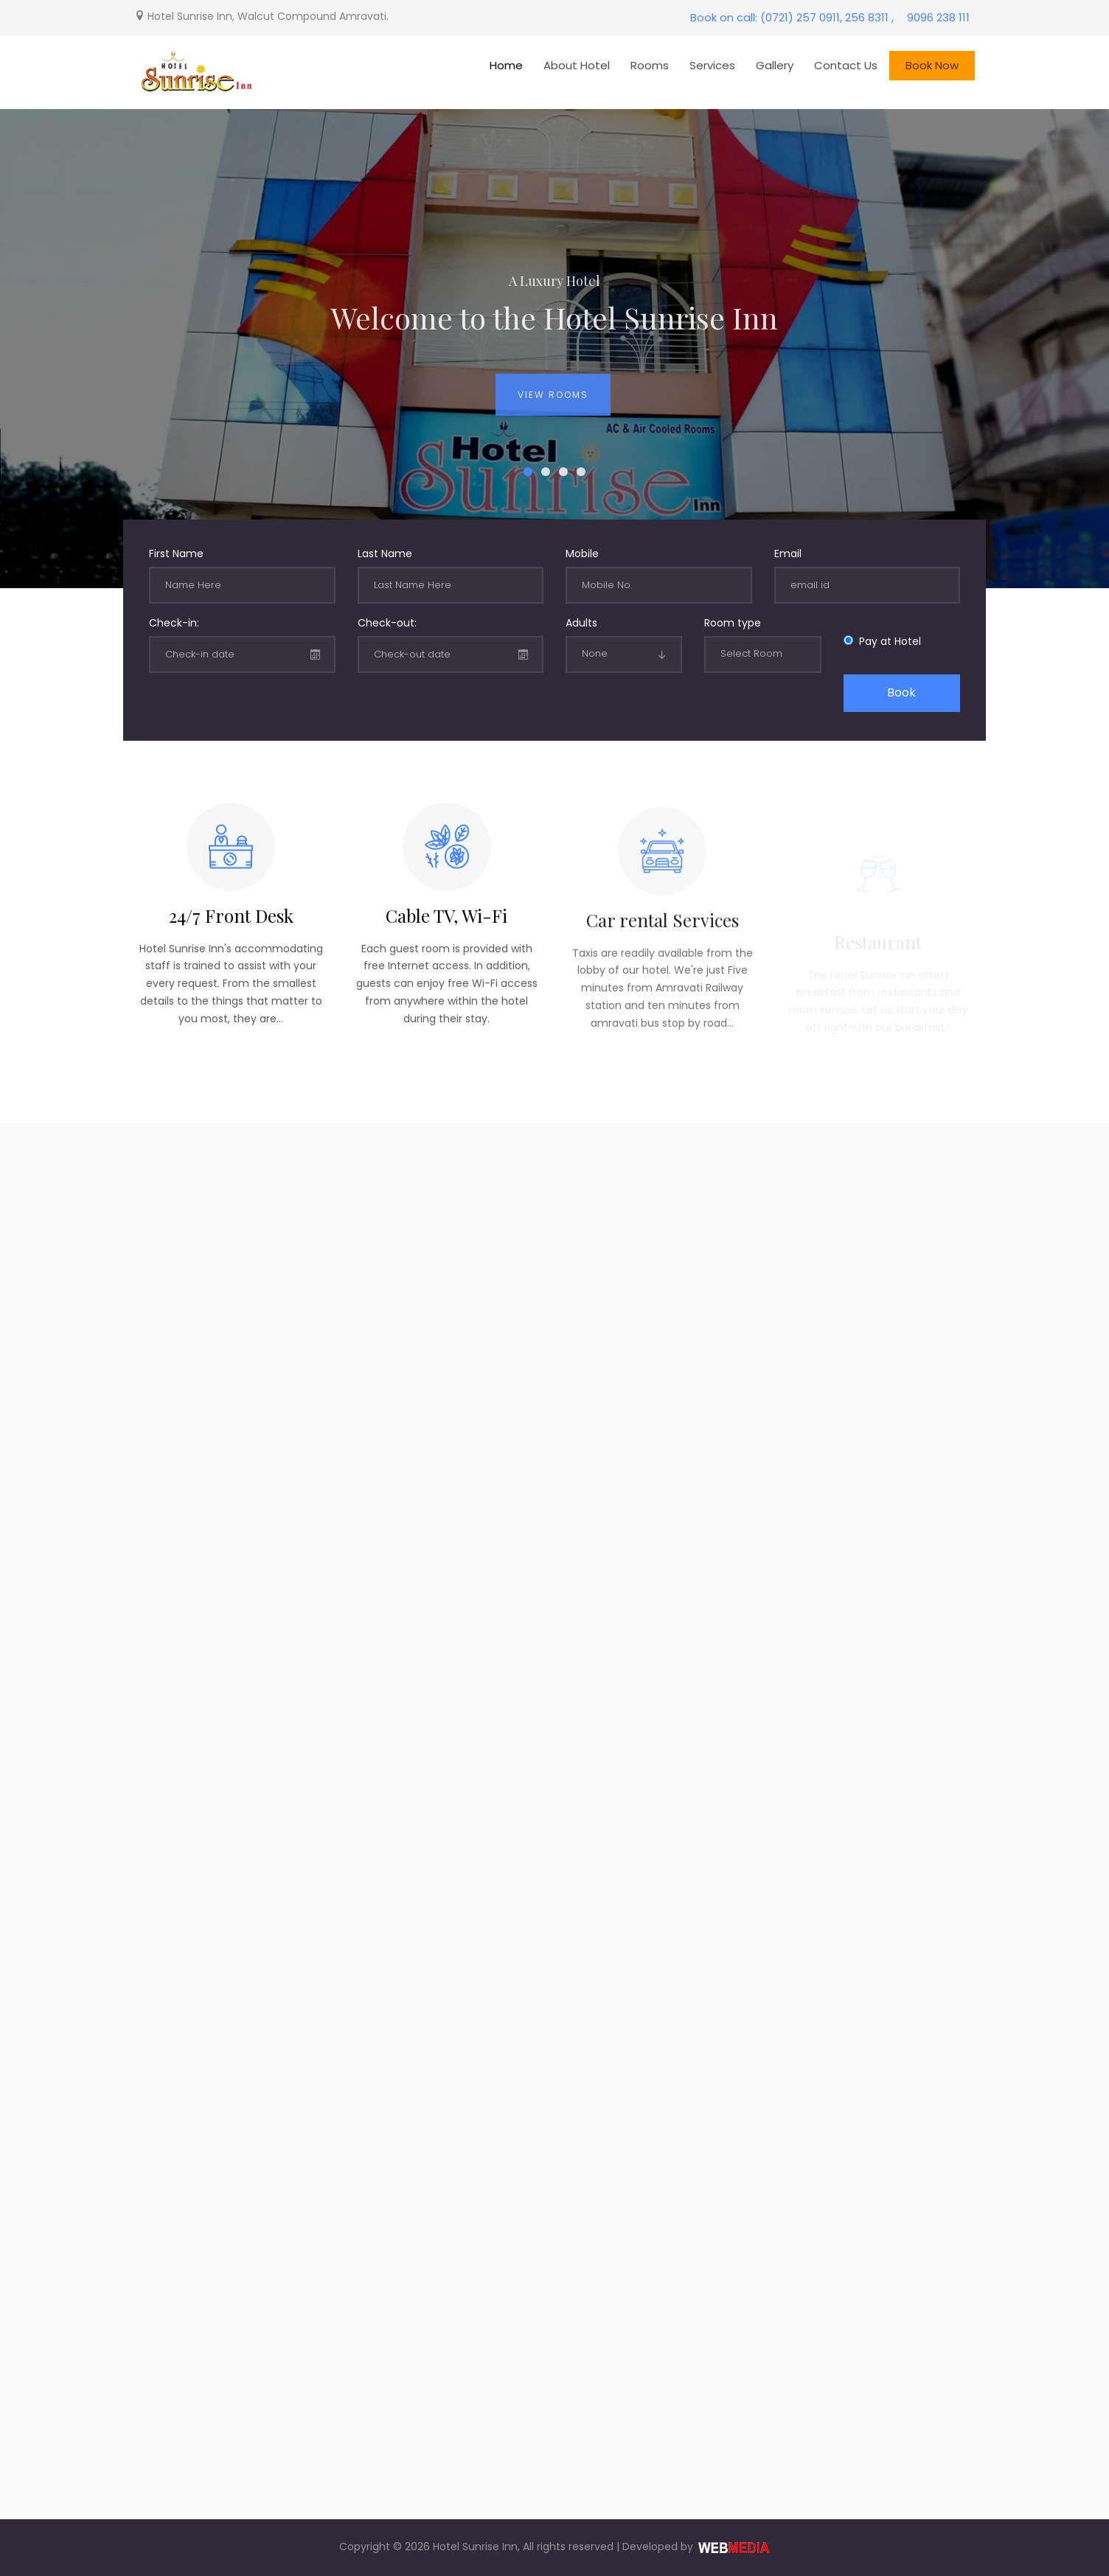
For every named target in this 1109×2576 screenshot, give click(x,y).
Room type (732, 622)
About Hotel (576, 65)
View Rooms (553, 405)
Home (506, 65)
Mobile (582, 553)
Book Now (932, 65)
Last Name (385, 553)
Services (712, 65)
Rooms (649, 65)
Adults (581, 622)
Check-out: (387, 622)
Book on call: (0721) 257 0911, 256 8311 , (792, 17)
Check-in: (174, 622)
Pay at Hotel (887, 641)
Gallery (774, 65)
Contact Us (845, 65)
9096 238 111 (938, 17)
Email (788, 553)
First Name (176, 553)
